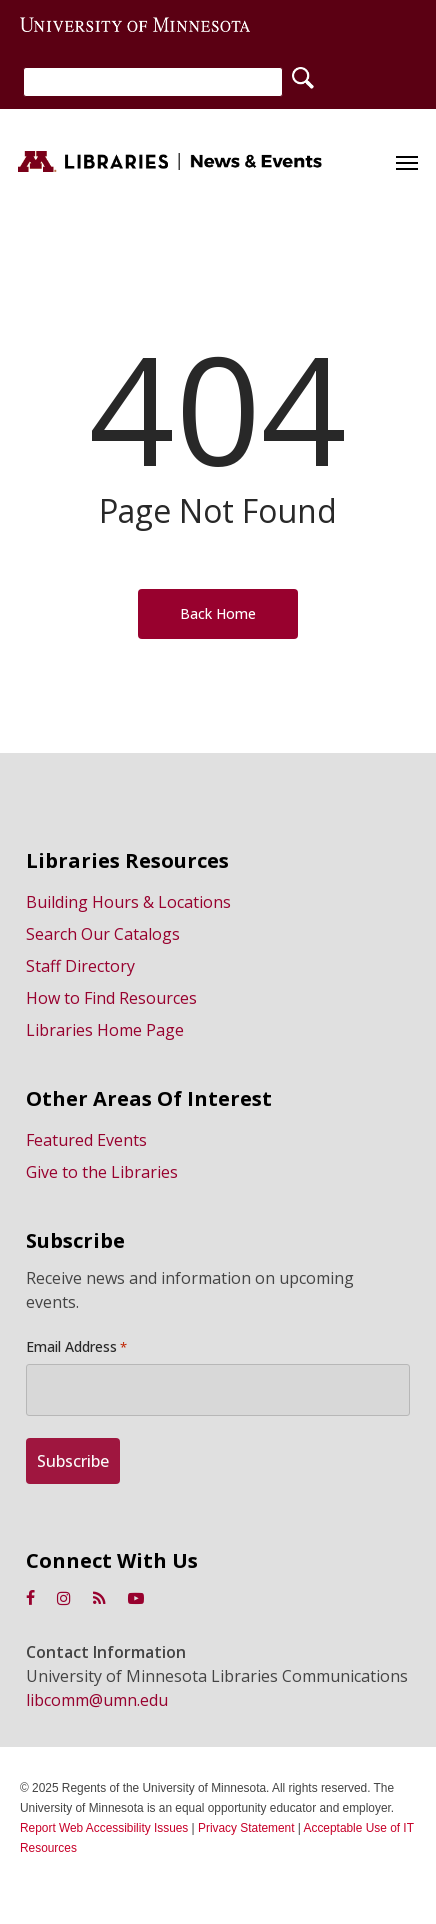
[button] (407, 162)
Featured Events (86, 1140)
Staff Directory (80, 966)
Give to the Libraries (102, 1172)
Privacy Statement (246, 1828)
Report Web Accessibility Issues (104, 1828)
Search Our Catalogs (103, 934)
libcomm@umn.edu (97, 1700)
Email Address (76, 1347)
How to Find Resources (111, 998)
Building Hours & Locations (128, 902)
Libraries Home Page (105, 1030)
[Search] (153, 82)
